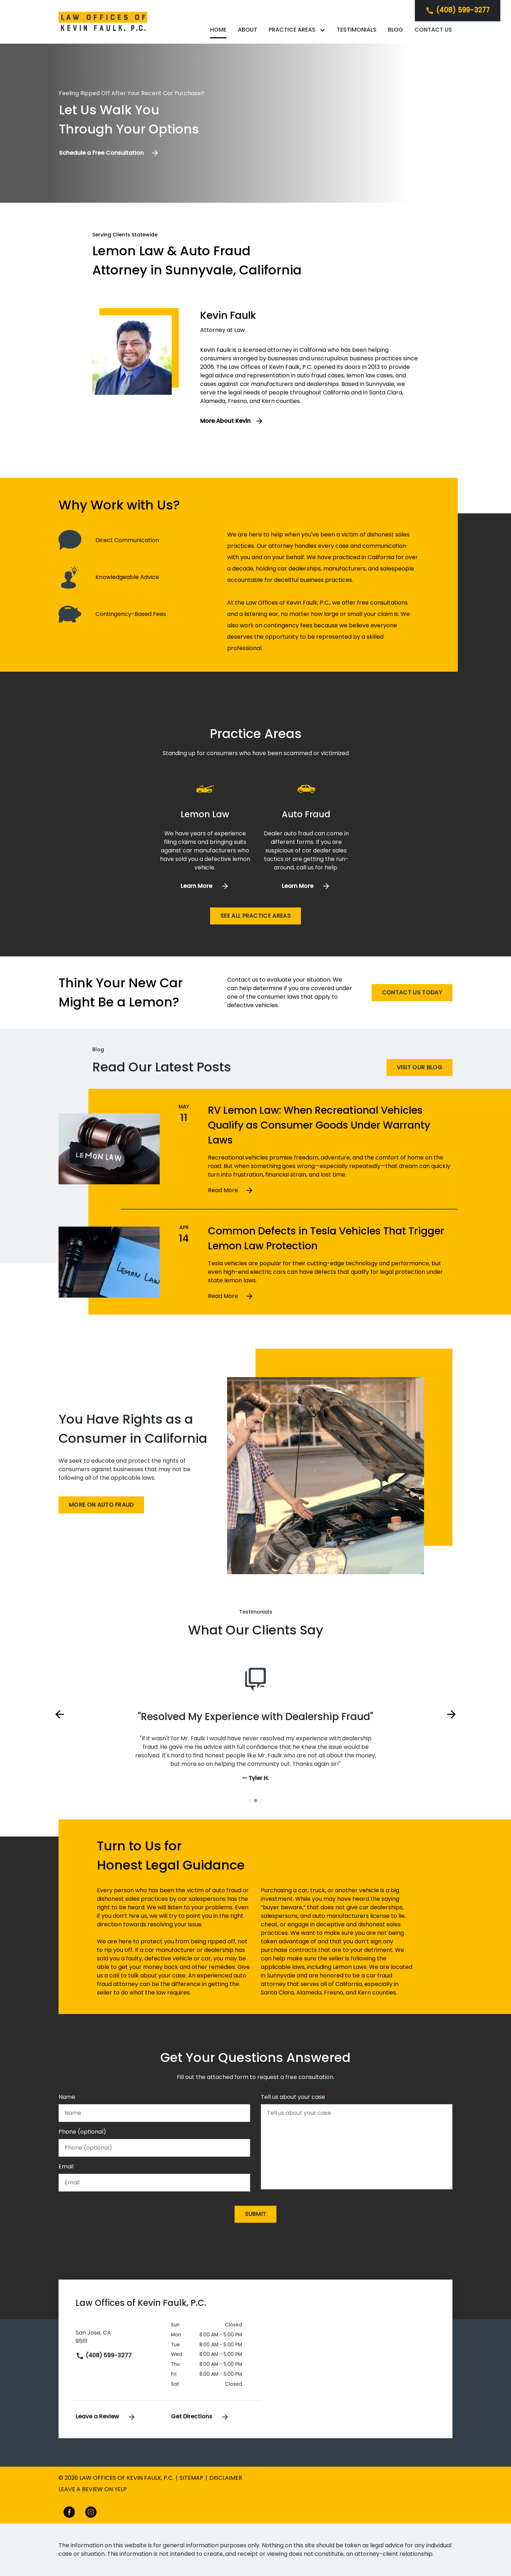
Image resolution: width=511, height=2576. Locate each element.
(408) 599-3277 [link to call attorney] (104, 2355)
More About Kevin (225, 421)
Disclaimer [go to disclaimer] (225, 2478)
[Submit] (256, 2214)
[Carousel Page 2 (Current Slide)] (255, 1800)
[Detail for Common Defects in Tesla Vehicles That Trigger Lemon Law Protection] (330, 1296)
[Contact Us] (433, 30)
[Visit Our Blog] (419, 1067)
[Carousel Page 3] (262, 1800)
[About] (247, 30)
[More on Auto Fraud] (101, 1504)
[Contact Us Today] (412, 992)
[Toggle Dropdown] (324, 30)
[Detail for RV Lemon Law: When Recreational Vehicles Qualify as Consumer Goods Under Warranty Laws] (330, 1190)
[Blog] (395, 30)
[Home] (218, 30)
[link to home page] (103, 21)
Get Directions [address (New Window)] (200, 2416)
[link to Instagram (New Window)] (91, 2512)
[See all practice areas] (255, 915)
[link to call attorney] (457, 10)
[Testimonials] (357, 30)
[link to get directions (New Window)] (118, 2335)
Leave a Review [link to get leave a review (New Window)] (106, 2416)
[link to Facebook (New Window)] (69, 2512)
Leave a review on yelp (93, 2489)
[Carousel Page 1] (249, 1800)
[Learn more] (205, 886)
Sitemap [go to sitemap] (191, 2478)
